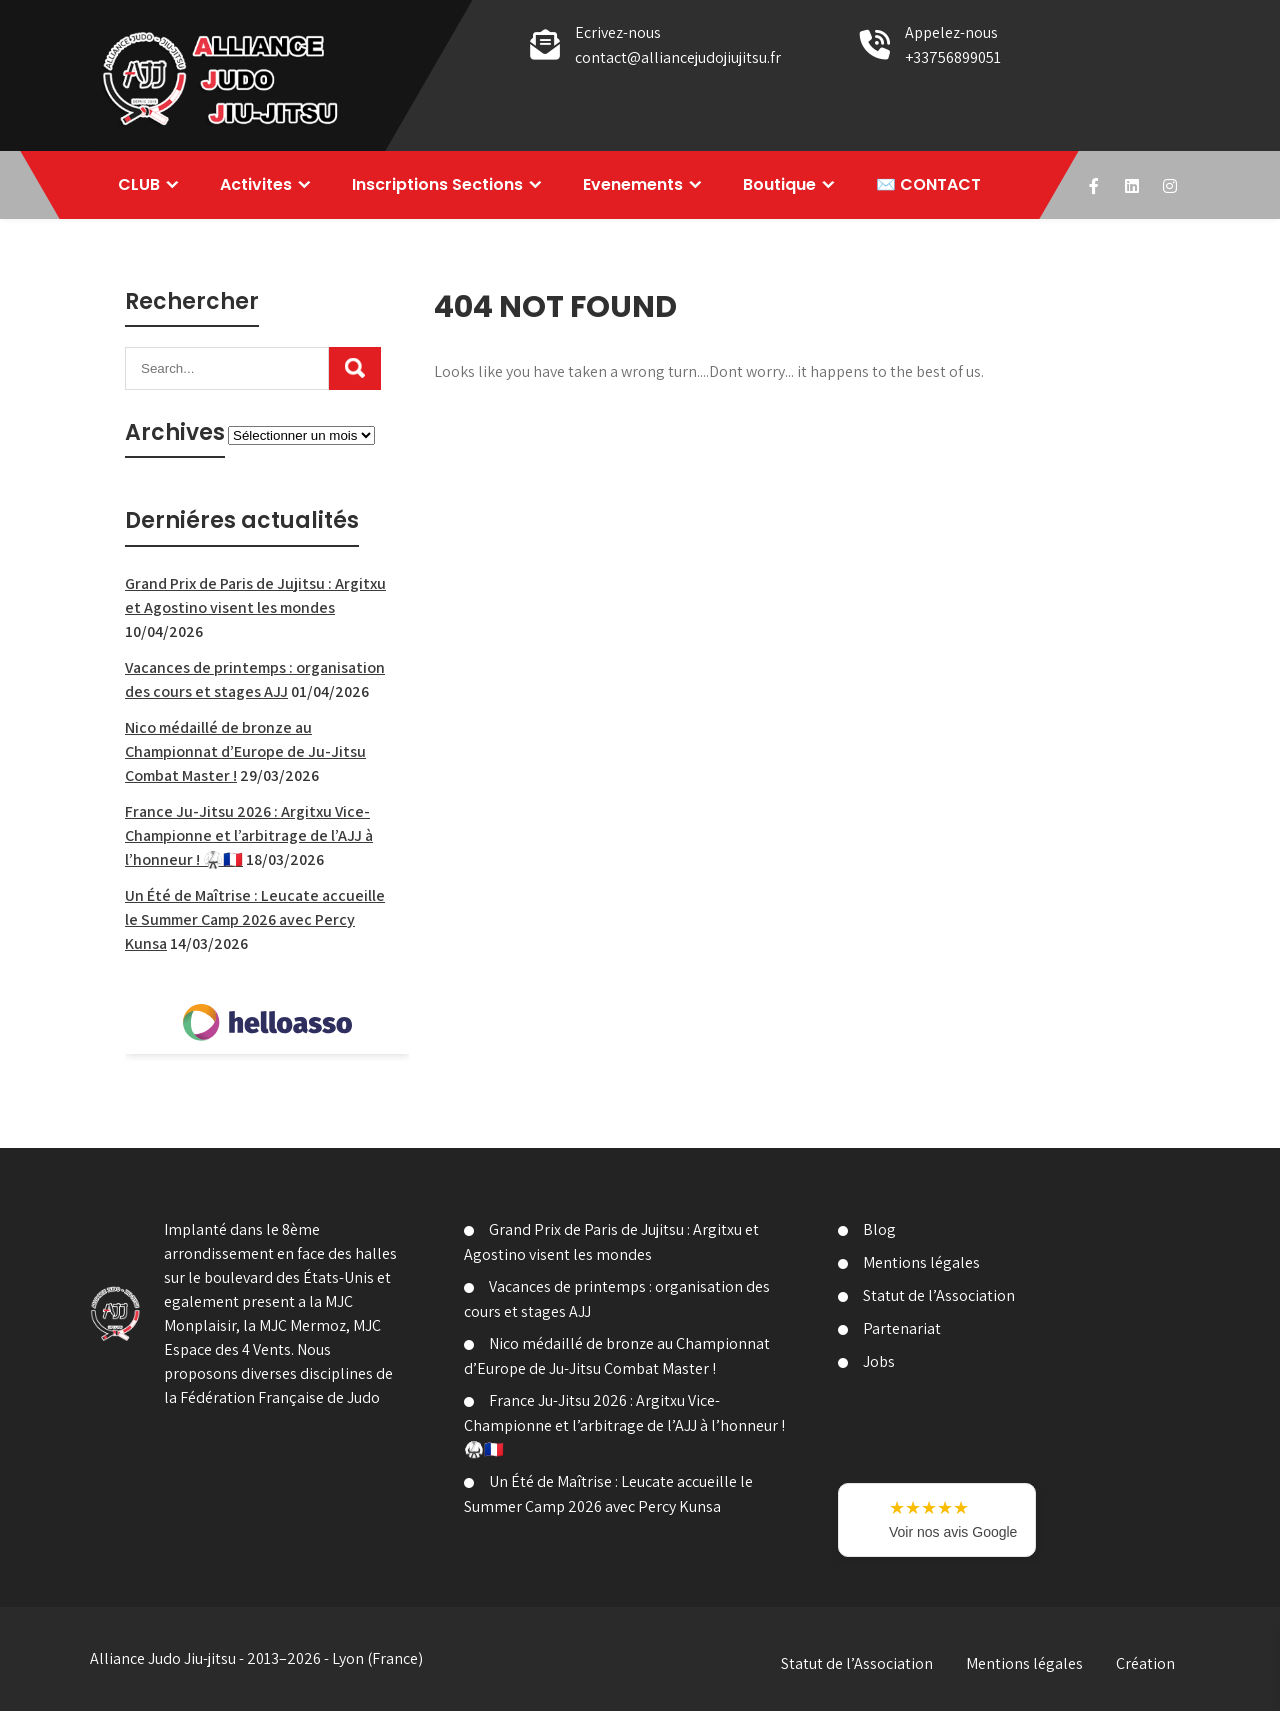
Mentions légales (921, 1262)
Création (1145, 1663)
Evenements (633, 184)
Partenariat (902, 1328)
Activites (256, 184)
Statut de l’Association (939, 1295)
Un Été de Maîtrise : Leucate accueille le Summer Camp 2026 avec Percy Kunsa (255, 919)
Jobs (879, 1361)
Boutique (779, 184)
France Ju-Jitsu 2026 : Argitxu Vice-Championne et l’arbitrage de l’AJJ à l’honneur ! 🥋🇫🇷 (249, 835)
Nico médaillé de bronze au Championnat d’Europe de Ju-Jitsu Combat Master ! (245, 751)
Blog (879, 1229)
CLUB (139, 184)
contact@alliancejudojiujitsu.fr (678, 57)
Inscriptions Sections (437, 184)
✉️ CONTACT (928, 184)
